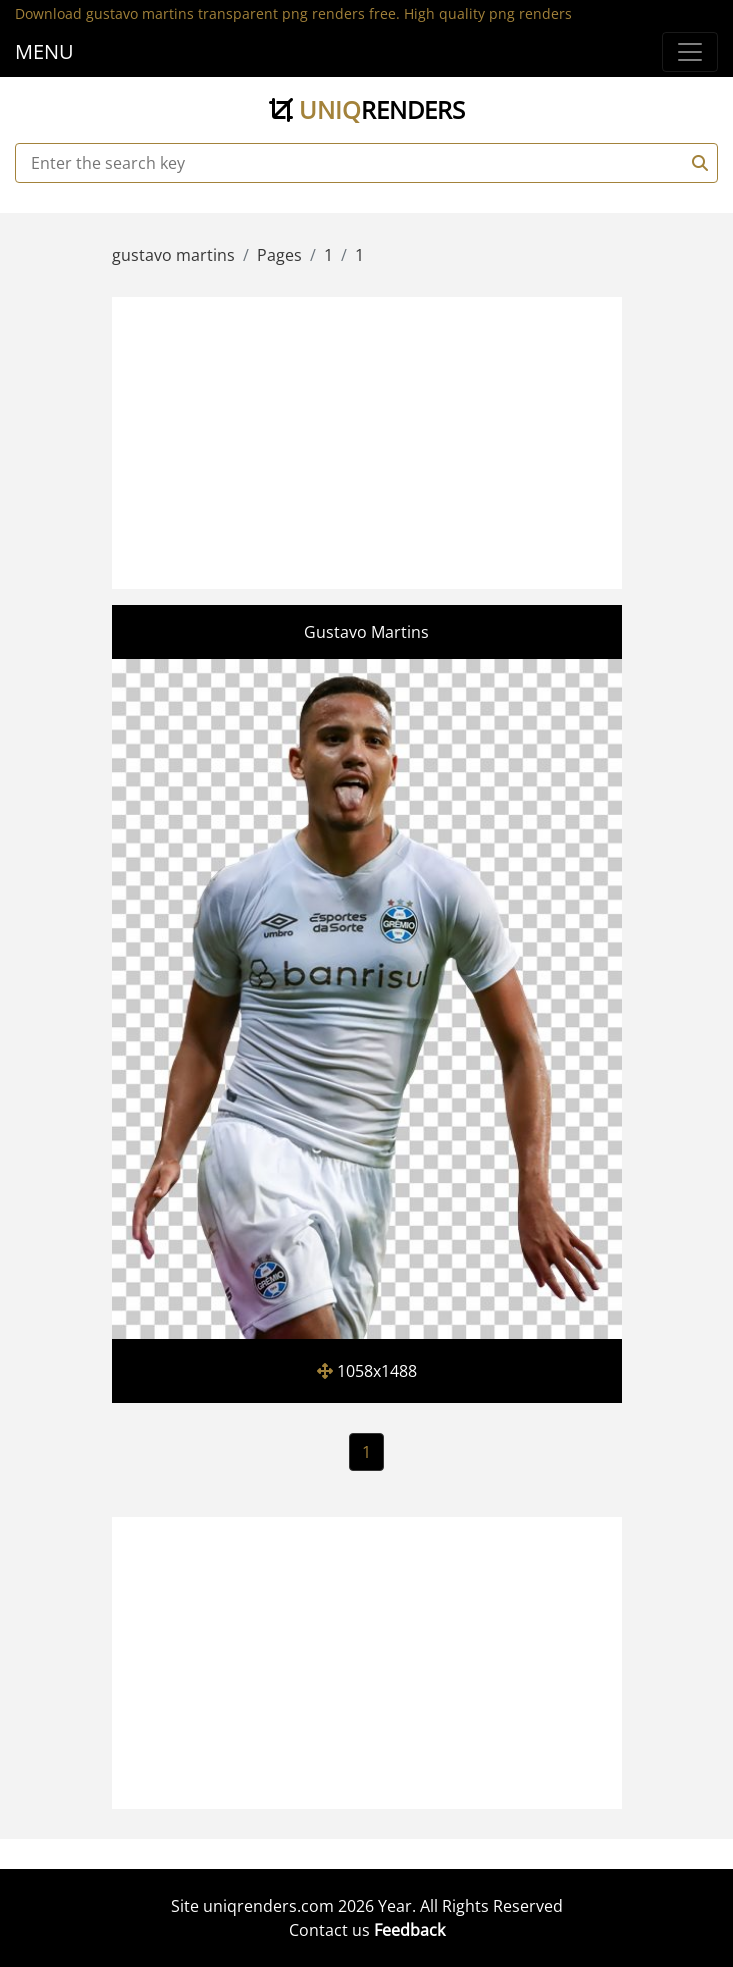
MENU (44, 51)
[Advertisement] (424, 440)
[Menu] (690, 52)
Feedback (409, 1930)
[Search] (697, 163)
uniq (367, 109)
